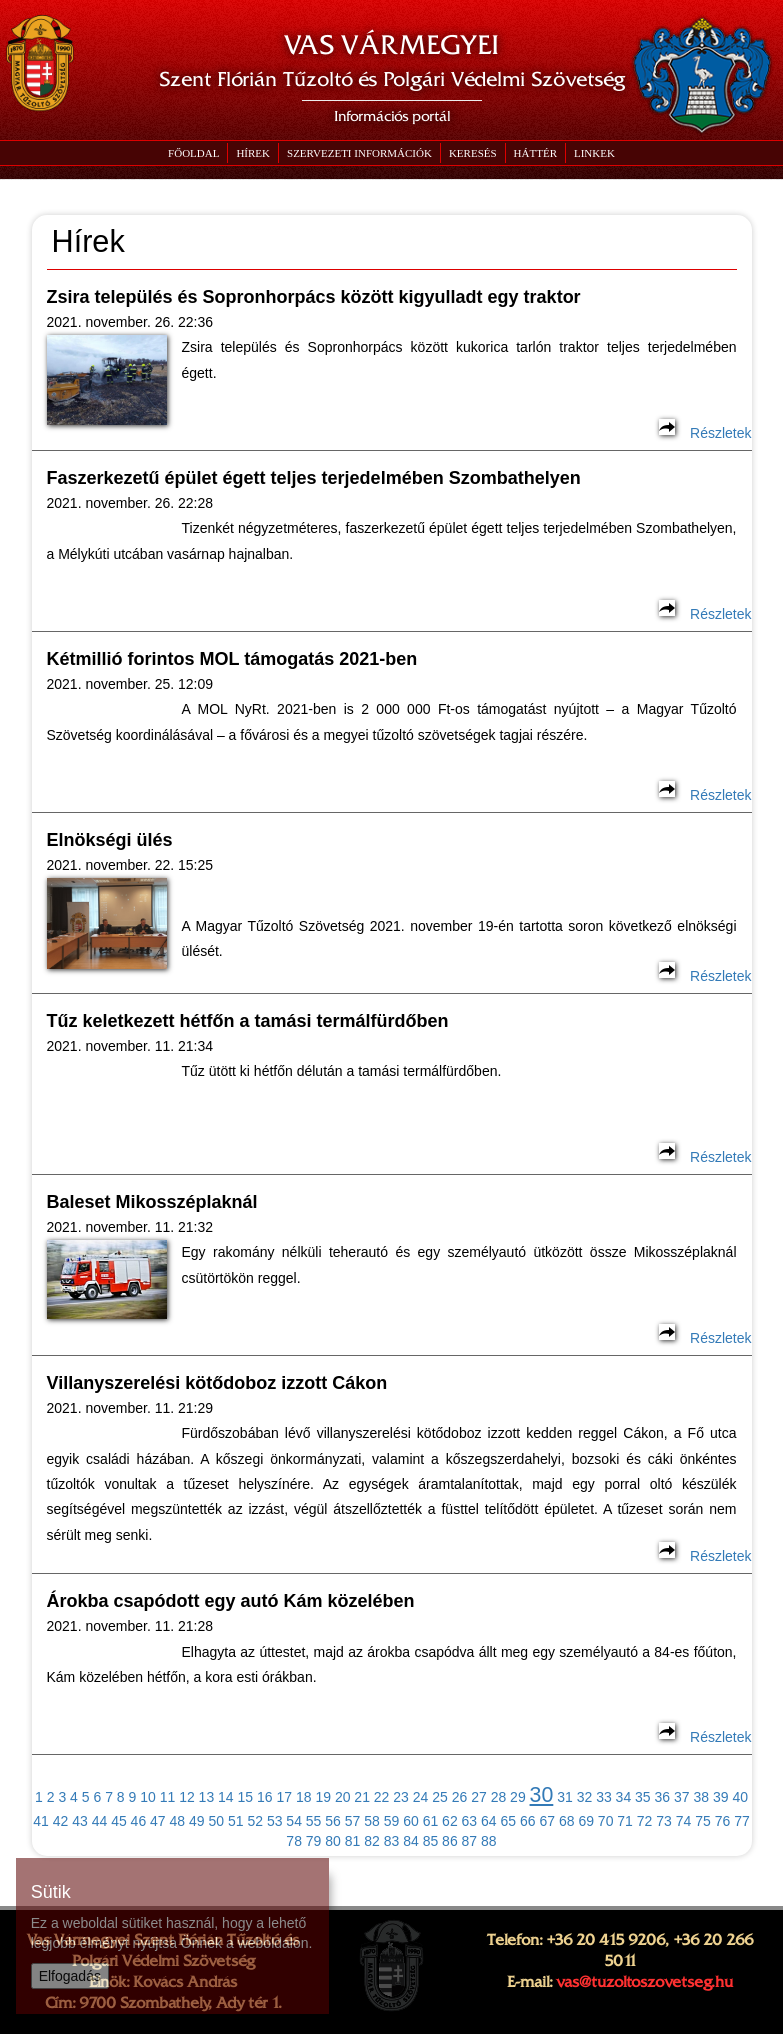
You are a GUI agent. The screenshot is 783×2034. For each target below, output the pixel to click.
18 (304, 1797)
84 (411, 1841)
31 (565, 1797)
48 (178, 1821)
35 (643, 1797)
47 (158, 1821)
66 (528, 1821)
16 (265, 1797)
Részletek (705, 433)
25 (440, 1797)
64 (489, 1821)
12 (187, 1797)
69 (586, 1821)
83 (392, 1841)
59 (392, 1821)
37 (682, 1797)
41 (41, 1821)
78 (294, 1841)
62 (450, 1821)
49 (197, 1821)
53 (275, 1821)
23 (401, 1797)
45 (119, 1821)
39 (721, 1797)
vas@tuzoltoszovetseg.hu (644, 1982)
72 (645, 1821)
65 (509, 1821)
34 (624, 1797)
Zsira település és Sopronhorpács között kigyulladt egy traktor (314, 297)
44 (100, 1821)
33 (604, 1797)
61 (431, 1821)
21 (362, 1797)
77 (742, 1821)
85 (431, 1841)
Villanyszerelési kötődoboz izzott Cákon (217, 1383)
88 (489, 1841)
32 (585, 1797)
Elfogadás (70, 1976)
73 (664, 1821)
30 (542, 1795)
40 (740, 1797)
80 (333, 1841)
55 (314, 1821)
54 (294, 1821)
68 (567, 1821)
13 (207, 1797)
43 (80, 1821)
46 (139, 1821)
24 (421, 1797)
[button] (359, 153)
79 (314, 1841)
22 (382, 1797)
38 (701, 1797)
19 (323, 1797)
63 (470, 1821)
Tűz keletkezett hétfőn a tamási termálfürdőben (248, 1021)
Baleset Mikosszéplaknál (152, 1202)
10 (148, 1797)
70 (606, 1821)
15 (246, 1797)
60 (411, 1821)
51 (236, 1821)
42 (61, 1821)
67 (547, 1821)
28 (499, 1797)
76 (723, 1821)
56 (333, 1821)
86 (450, 1841)
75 (703, 1821)
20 (343, 1797)
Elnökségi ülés (110, 840)
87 (470, 1841)
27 (479, 1797)
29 (518, 1797)
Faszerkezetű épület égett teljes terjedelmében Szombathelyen (314, 478)
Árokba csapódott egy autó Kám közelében (231, 1601)
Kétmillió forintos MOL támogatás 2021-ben (232, 659)
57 (353, 1821)
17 (284, 1797)
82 (372, 1841)
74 (684, 1821)
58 (372, 1821)
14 (226, 1797)
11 (168, 1797)
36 (663, 1797)
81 (353, 1841)
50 (216, 1821)
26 (460, 1797)
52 (255, 1821)
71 (625, 1821)
